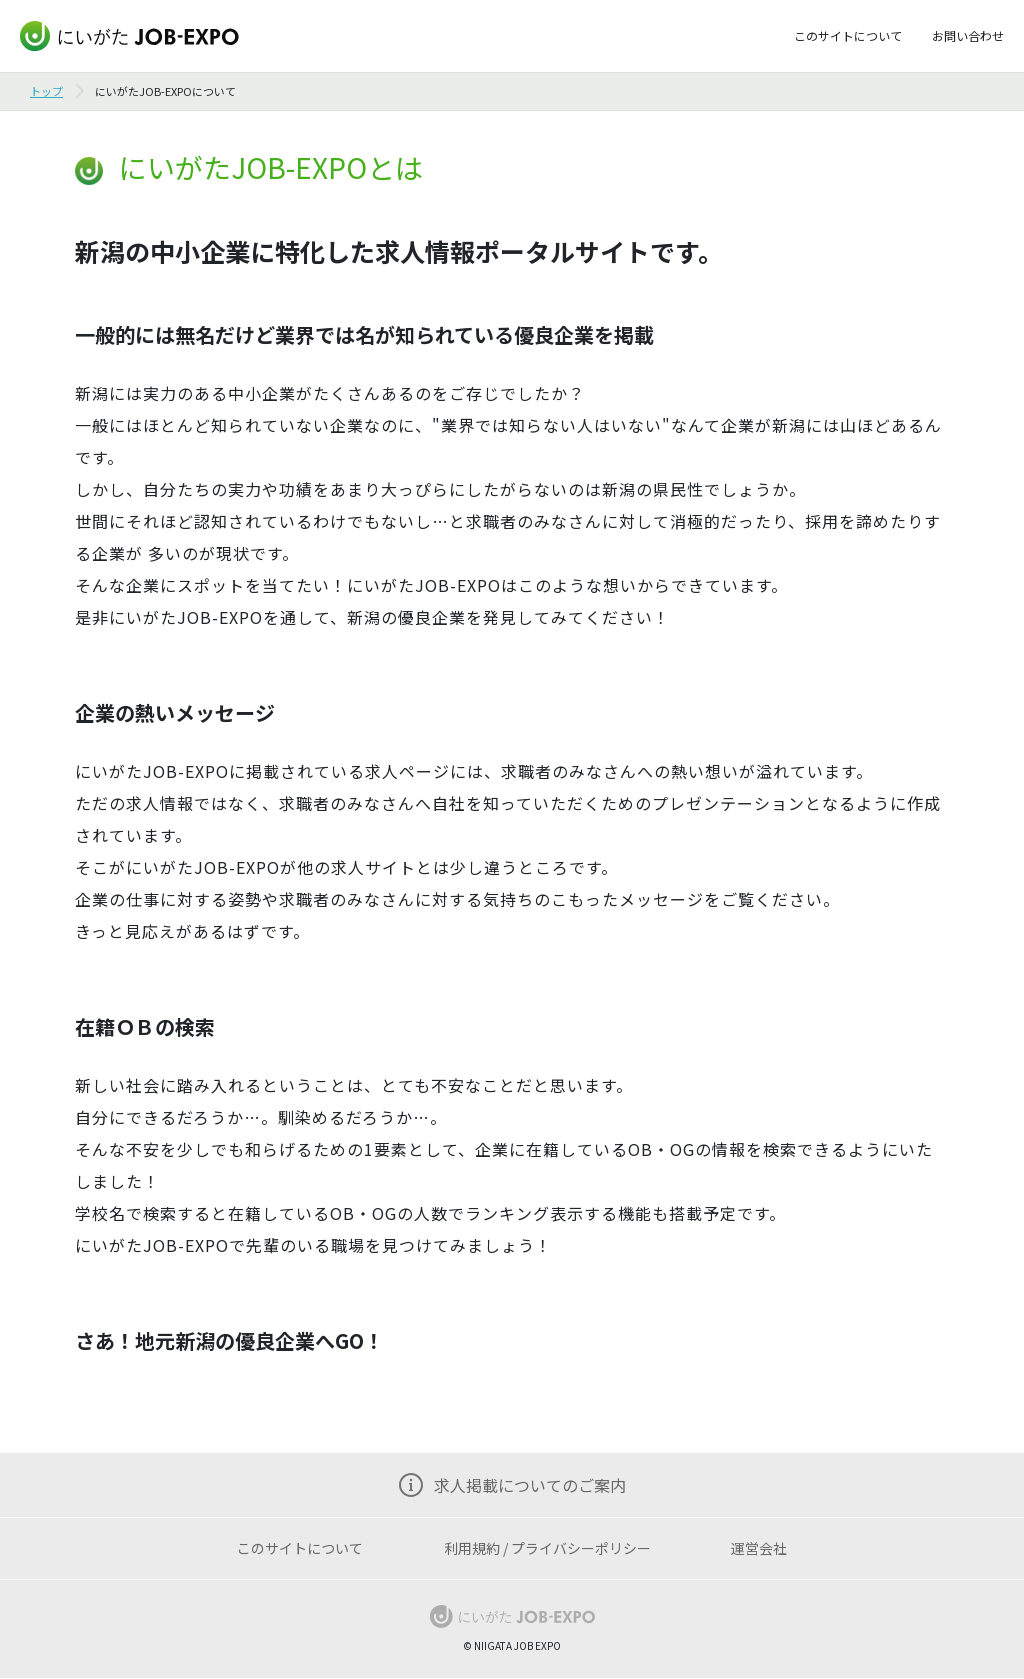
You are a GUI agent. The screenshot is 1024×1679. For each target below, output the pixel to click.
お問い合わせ (968, 35)
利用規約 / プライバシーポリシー (547, 1548)
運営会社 (759, 1548)
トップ (46, 91)
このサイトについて (848, 35)
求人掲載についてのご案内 (530, 1485)
